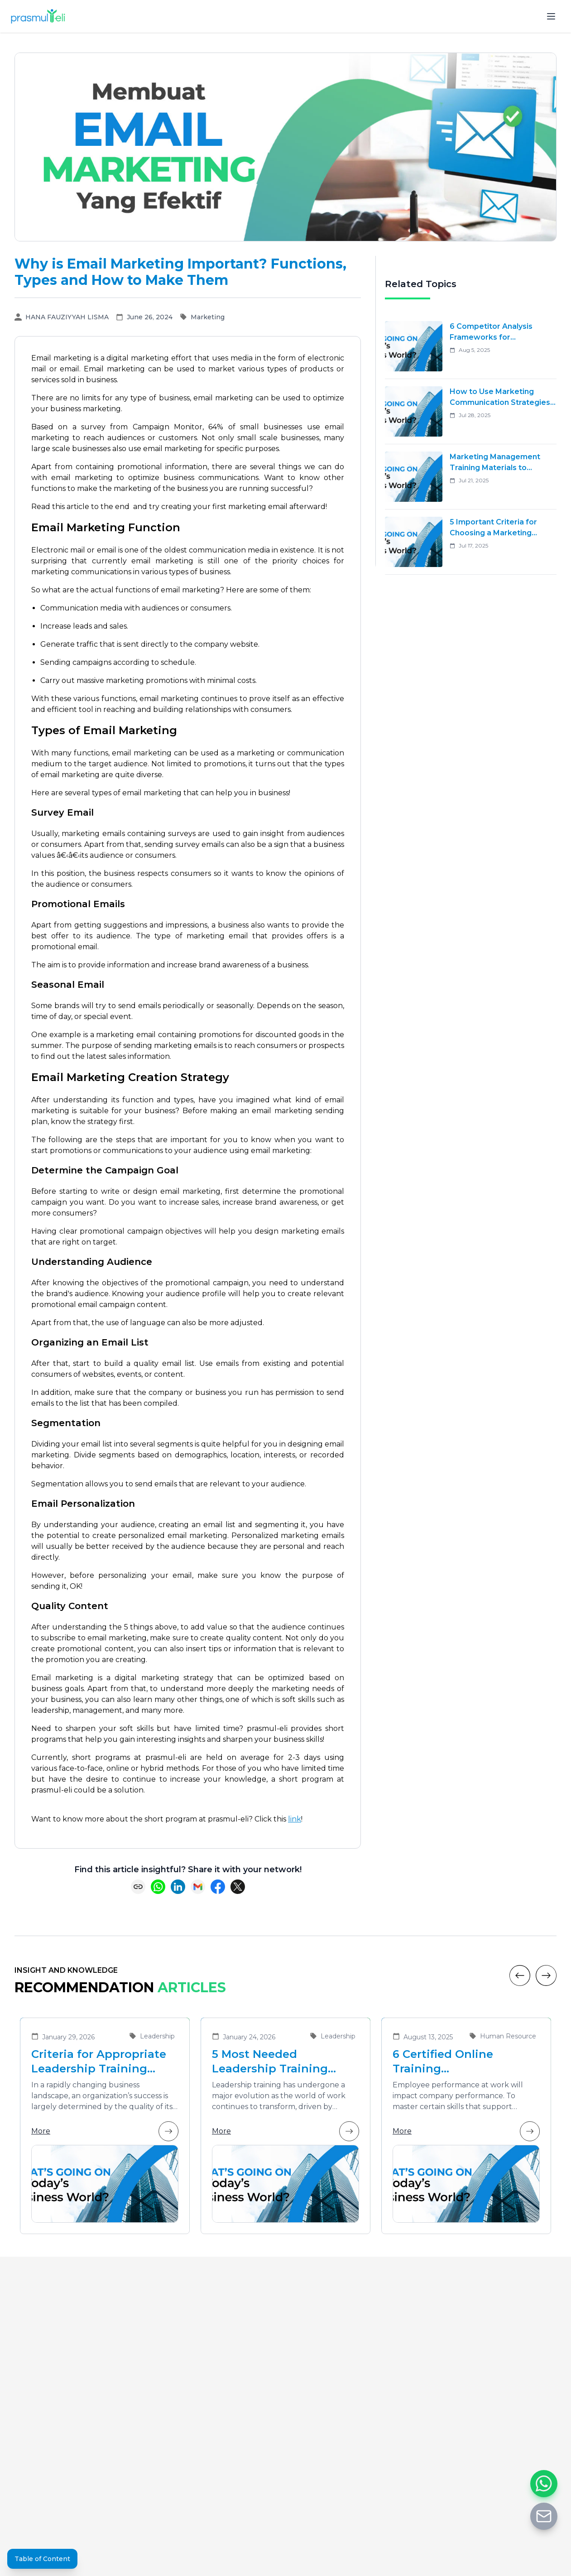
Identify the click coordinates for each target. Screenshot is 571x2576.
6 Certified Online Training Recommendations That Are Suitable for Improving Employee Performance (462, 2061)
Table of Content (42, 2559)
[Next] (546, 1975)
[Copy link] (138, 1887)
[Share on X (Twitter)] (238, 1887)
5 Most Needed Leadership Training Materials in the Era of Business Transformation (284, 2061)
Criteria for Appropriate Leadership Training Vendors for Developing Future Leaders (99, 2061)
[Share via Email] (198, 1887)
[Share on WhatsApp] (158, 1887)
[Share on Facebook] (218, 1887)
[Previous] (519, 1975)
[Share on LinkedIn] (178, 1887)
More (104, 2131)
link (294, 1819)
